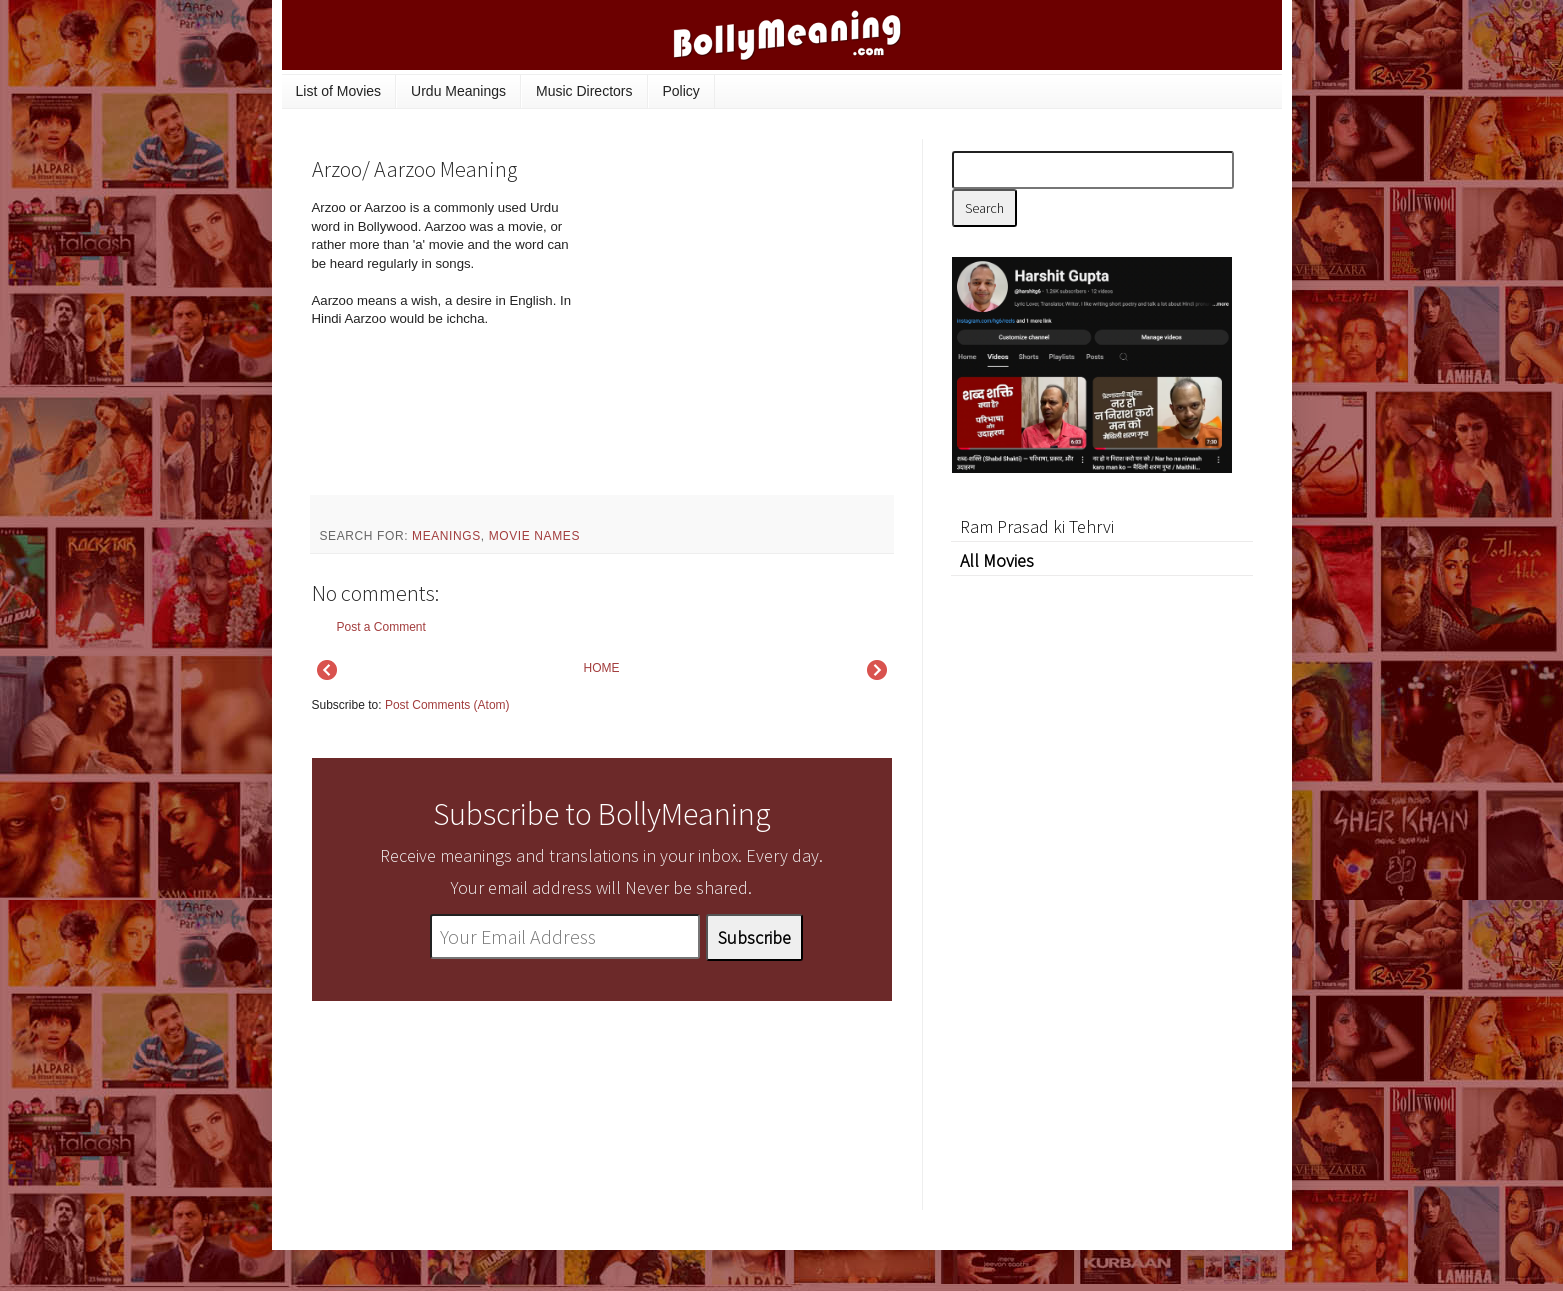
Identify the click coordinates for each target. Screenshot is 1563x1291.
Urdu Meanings (458, 91)
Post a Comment (381, 627)
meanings (446, 536)
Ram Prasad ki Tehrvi (1037, 526)
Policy (681, 91)
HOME (602, 668)
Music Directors (584, 91)
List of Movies (339, 91)
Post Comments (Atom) (447, 705)
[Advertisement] (742, 334)
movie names (534, 536)
